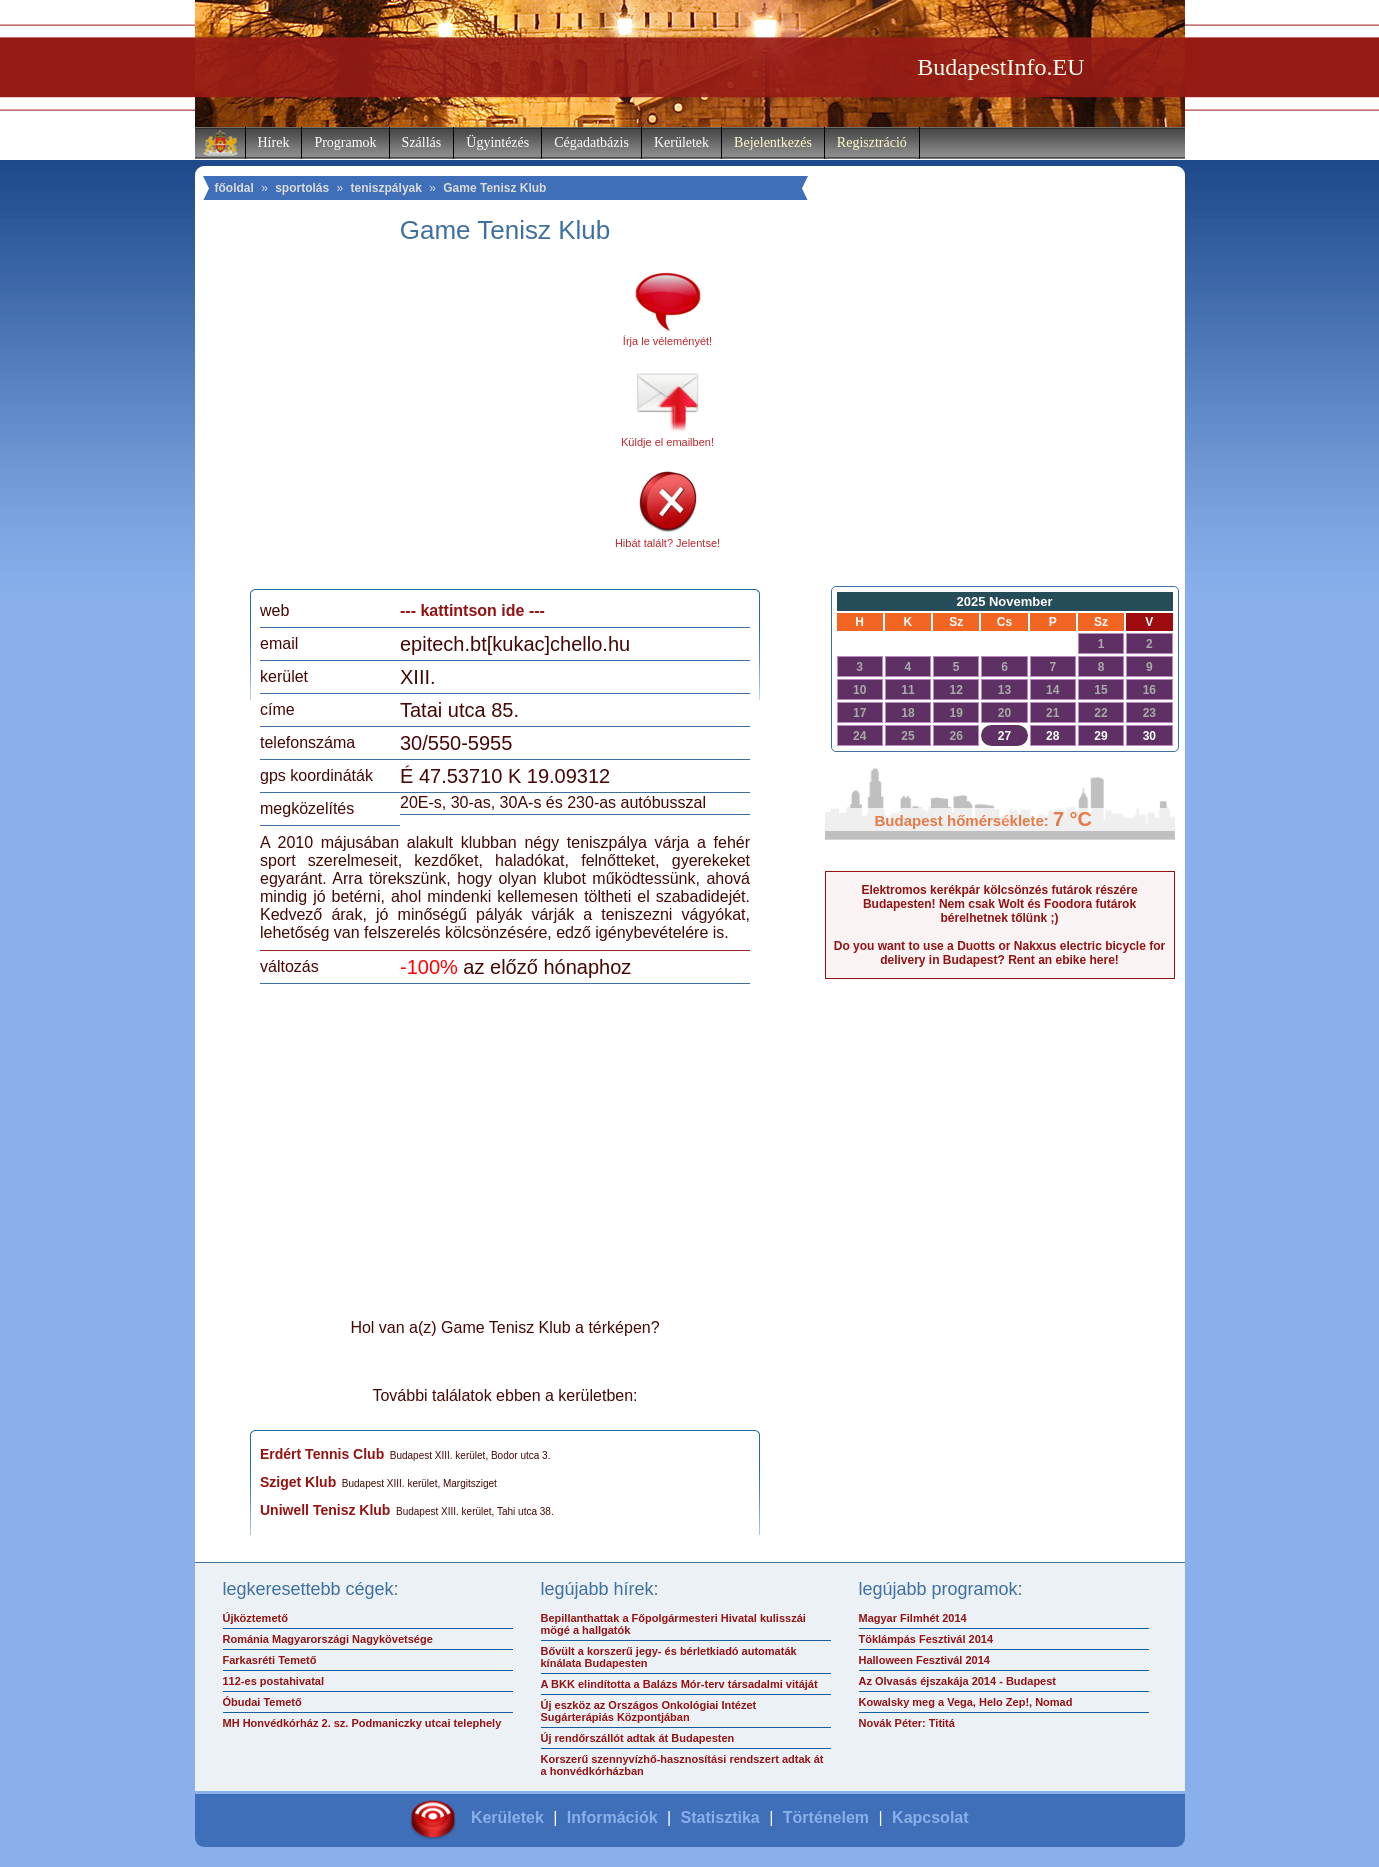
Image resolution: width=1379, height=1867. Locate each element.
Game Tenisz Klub (494, 188)
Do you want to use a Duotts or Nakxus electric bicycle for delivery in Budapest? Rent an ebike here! (999, 953)
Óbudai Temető (262, 1702)
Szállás (422, 142)
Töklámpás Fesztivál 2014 (926, 1639)
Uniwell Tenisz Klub (325, 1510)
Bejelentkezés (773, 142)
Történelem (826, 1817)
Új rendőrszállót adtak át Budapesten (638, 1738)
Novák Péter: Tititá (907, 1723)
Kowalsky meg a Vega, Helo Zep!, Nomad (966, 1702)
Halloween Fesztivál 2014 (924, 1660)
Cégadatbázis (591, 142)
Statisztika (720, 1817)
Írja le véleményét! (667, 341)
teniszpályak (386, 188)
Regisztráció (872, 142)
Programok (345, 142)
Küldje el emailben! (667, 442)
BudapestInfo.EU (1000, 67)
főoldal (234, 188)
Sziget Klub (298, 1482)
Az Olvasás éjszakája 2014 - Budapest (958, 1681)
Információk (612, 1817)
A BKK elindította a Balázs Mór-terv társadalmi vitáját (679, 1684)
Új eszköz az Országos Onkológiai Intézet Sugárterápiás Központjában (649, 1711)
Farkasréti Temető (270, 1660)
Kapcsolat (930, 1817)
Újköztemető (255, 1618)
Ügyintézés (497, 142)
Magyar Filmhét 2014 (913, 1618)
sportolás (302, 188)
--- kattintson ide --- (472, 610)
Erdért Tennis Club (322, 1454)
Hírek (274, 142)
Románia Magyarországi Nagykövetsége (328, 1639)
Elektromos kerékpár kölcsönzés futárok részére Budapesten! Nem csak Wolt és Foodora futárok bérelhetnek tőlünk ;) (999, 904)
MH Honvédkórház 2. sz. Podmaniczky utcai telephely (362, 1723)
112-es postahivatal (274, 1681)
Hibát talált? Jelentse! (667, 543)
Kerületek (681, 142)
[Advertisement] (428, 424)
